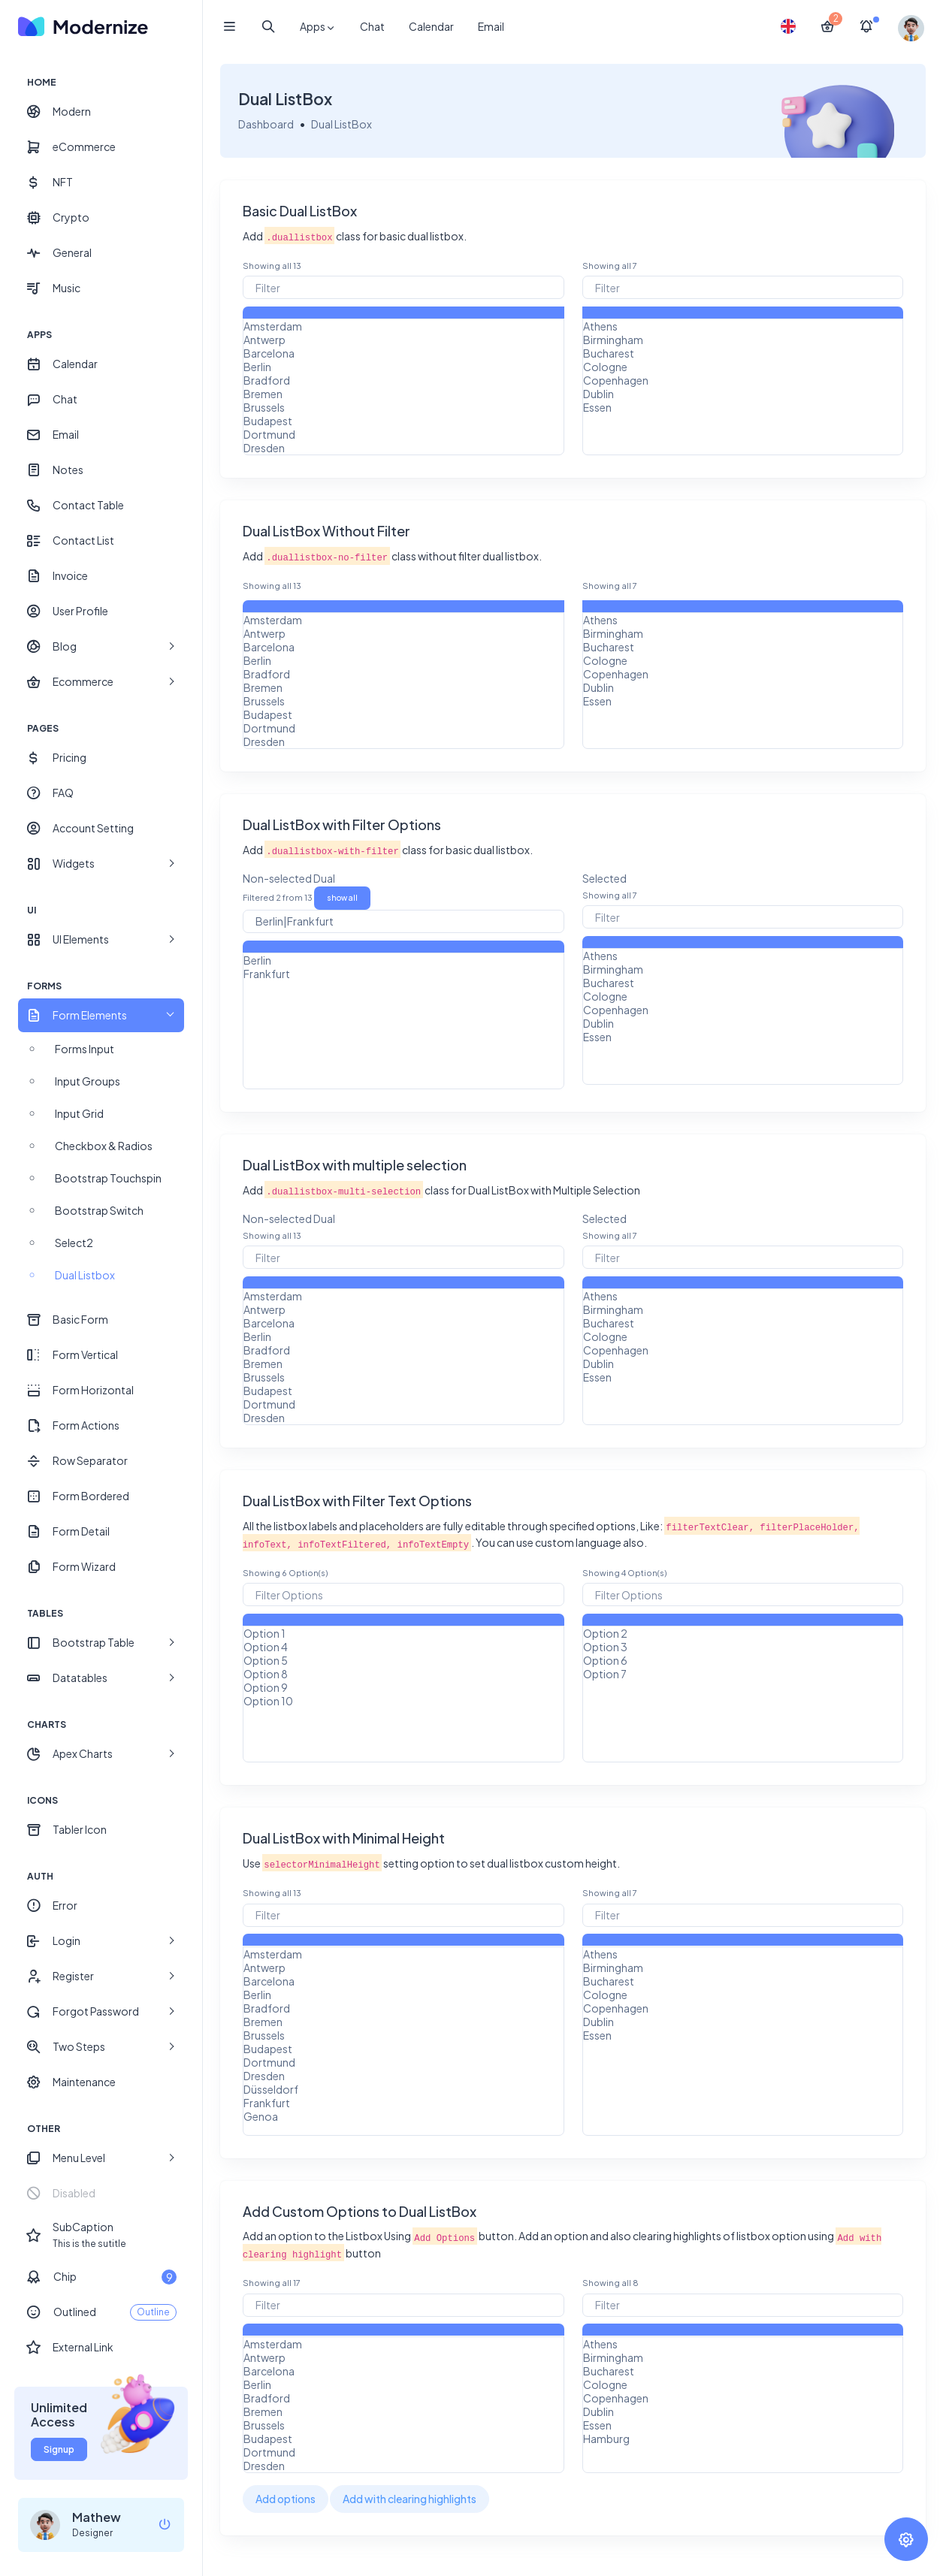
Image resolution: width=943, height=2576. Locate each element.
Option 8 (404, 1674)
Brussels (404, 407)
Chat (372, 26)
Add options (286, 2498)
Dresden (404, 447)
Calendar (431, 26)
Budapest (404, 420)
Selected (604, 878)
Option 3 (742, 1646)
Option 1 (404, 1633)
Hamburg (742, 2438)
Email (491, 26)
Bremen (404, 393)
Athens (742, 326)
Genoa (404, 2116)
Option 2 (742, 1633)
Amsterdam (404, 326)
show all (343, 897)
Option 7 (742, 1674)
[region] (101, 1269)
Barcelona (404, 353)
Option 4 (404, 1646)
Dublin (742, 393)
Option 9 (404, 1687)
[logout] (164, 2525)
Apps (318, 27)
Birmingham (742, 339)
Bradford (404, 380)
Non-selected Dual (289, 878)
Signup (59, 2449)
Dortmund (404, 434)
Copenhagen (742, 380)
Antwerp (404, 339)
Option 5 (404, 1660)
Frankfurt (404, 973)
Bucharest (742, 353)
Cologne (742, 366)
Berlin (404, 366)
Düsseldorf (404, 2089)
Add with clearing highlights (410, 2498)
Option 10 (404, 1701)
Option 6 (742, 1660)
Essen (742, 407)
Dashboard (267, 124)
